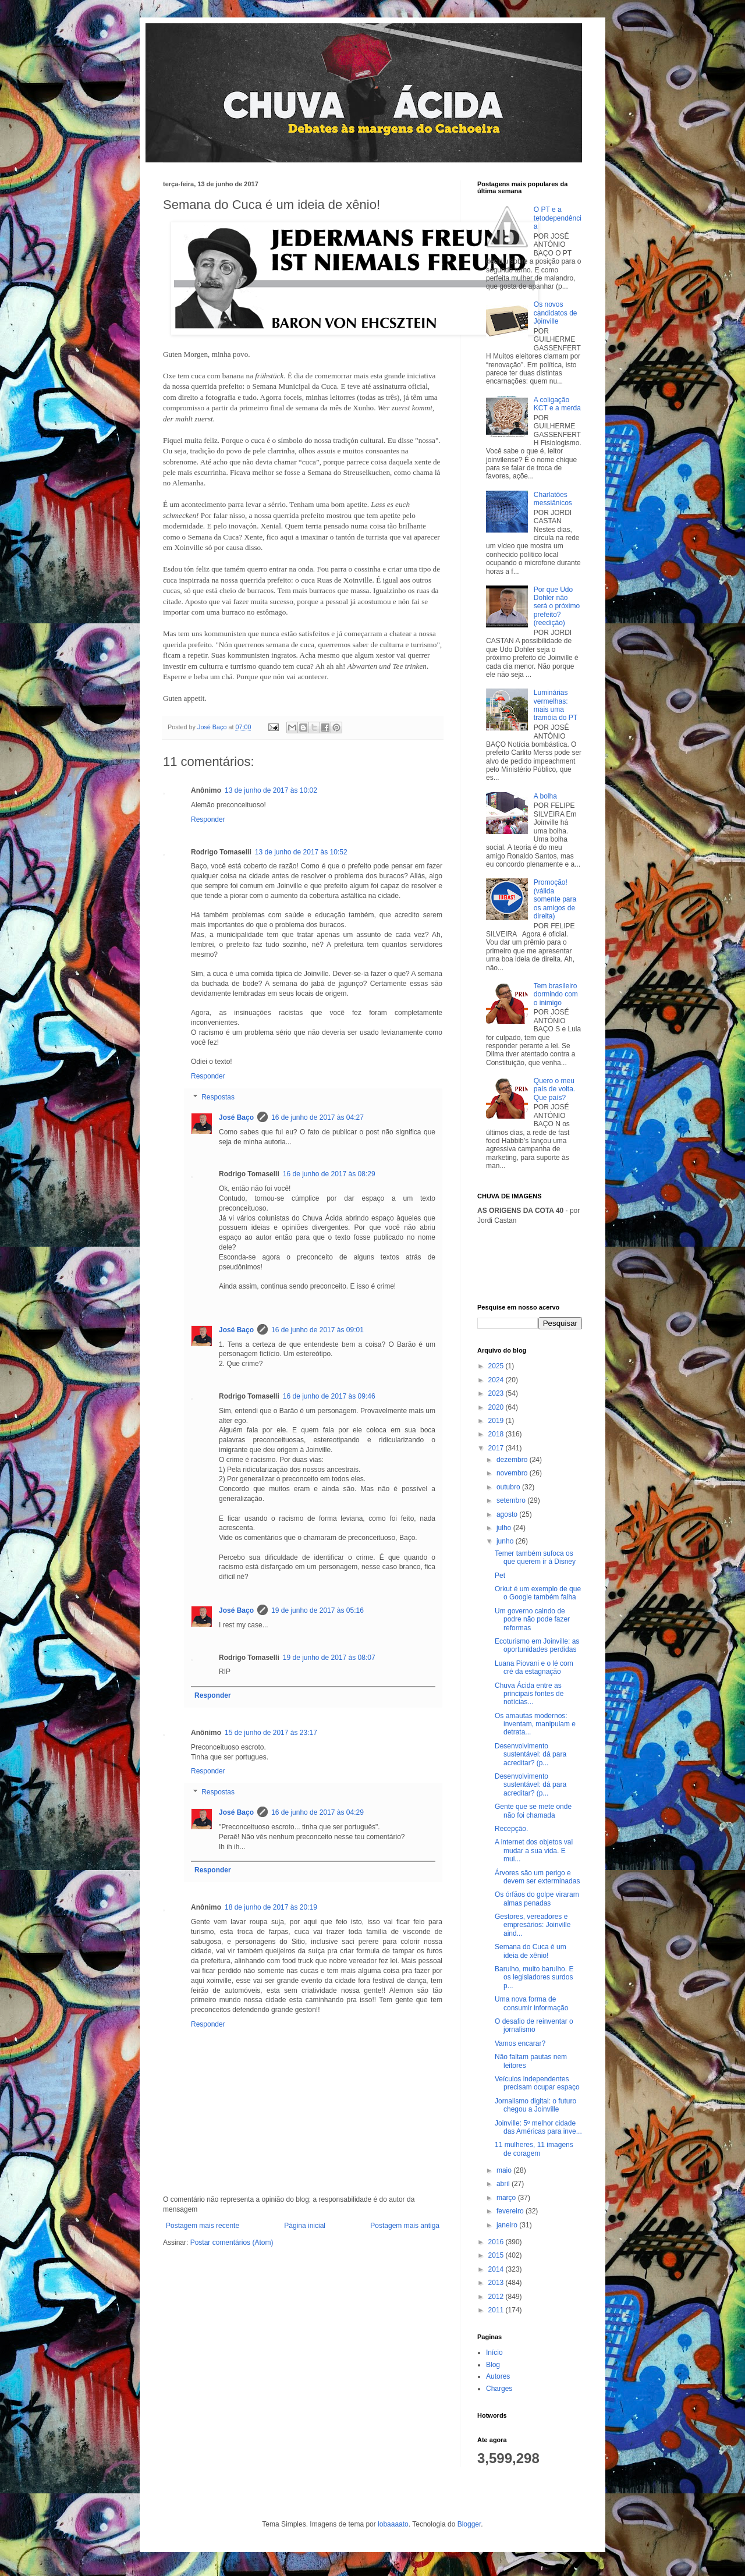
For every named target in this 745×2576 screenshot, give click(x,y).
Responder (208, 819)
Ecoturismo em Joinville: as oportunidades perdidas (537, 1645)
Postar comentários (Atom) (232, 2242)
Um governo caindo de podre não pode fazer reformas (532, 1619)
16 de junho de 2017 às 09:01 (317, 1330)
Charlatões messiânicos (553, 499)
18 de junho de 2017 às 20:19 (271, 1907)
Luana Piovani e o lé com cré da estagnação (534, 1667)
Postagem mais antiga (404, 2226)
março (507, 2198)
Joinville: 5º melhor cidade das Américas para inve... (538, 2127)
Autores (498, 2376)
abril (504, 2184)
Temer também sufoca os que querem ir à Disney (535, 1557)
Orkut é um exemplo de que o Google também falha (538, 1593)
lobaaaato (393, 2524)
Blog (493, 2365)
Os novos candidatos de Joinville (555, 312)
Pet (500, 1575)
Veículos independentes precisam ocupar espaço (537, 2083)
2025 (497, 1366)
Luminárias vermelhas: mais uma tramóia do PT (555, 705)
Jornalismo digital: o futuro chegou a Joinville (535, 2105)
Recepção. (511, 1829)
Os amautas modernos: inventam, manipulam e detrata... (535, 1724)
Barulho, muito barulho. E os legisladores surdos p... (534, 1977)
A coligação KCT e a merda (557, 404)
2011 (497, 2310)
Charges (499, 2389)
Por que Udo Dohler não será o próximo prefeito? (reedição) (557, 606)
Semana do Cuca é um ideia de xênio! (530, 1951)
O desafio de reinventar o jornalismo (534, 2025)
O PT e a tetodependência (557, 217)
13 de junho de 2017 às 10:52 (301, 852)
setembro (511, 1500)
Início (494, 2352)
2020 (497, 1407)
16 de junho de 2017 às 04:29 (317, 1812)
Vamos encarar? (520, 2043)
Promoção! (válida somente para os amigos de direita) (555, 899)
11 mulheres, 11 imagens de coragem (534, 2149)
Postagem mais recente (202, 2226)
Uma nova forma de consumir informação (531, 2003)
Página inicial (304, 2226)
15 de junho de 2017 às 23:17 (271, 1733)
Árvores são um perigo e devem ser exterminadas (537, 1877)
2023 (497, 1393)
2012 (497, 2297)
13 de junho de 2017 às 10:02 (271, 790)
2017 (497, 1448)
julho (504, 1528)
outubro (509, 1487)
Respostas (218, 1097)
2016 (497, 2242)
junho (506, 1541)
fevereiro (511, 2211)
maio (504, 2170)
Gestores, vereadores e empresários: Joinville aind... (532, 1925)
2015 (497, 2255)
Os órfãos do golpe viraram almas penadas (537, 1898)
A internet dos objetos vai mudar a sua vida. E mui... (534, 1850)
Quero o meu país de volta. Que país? (554, 1089)
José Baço (236, 1117)
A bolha (545, 796)
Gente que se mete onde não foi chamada (533, 1811)
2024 (497, 1380)
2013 (497, 2283)
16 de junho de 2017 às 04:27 (317, 1117)
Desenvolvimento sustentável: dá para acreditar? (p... (530, 1754)
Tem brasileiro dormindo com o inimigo (556, 994)
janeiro (507, 2225)
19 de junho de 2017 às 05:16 (317, 1610)
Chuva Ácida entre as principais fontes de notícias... (529, 1693)
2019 (497, 1421)
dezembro (513, 1460)
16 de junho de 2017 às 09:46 (329, 1396)
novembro (513, 1473)
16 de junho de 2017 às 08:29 (329, 1174)
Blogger (469, 2524)
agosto (507, 1514)
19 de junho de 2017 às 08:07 (329, 1658)
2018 (497, 1434)
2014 (497, 2269)
